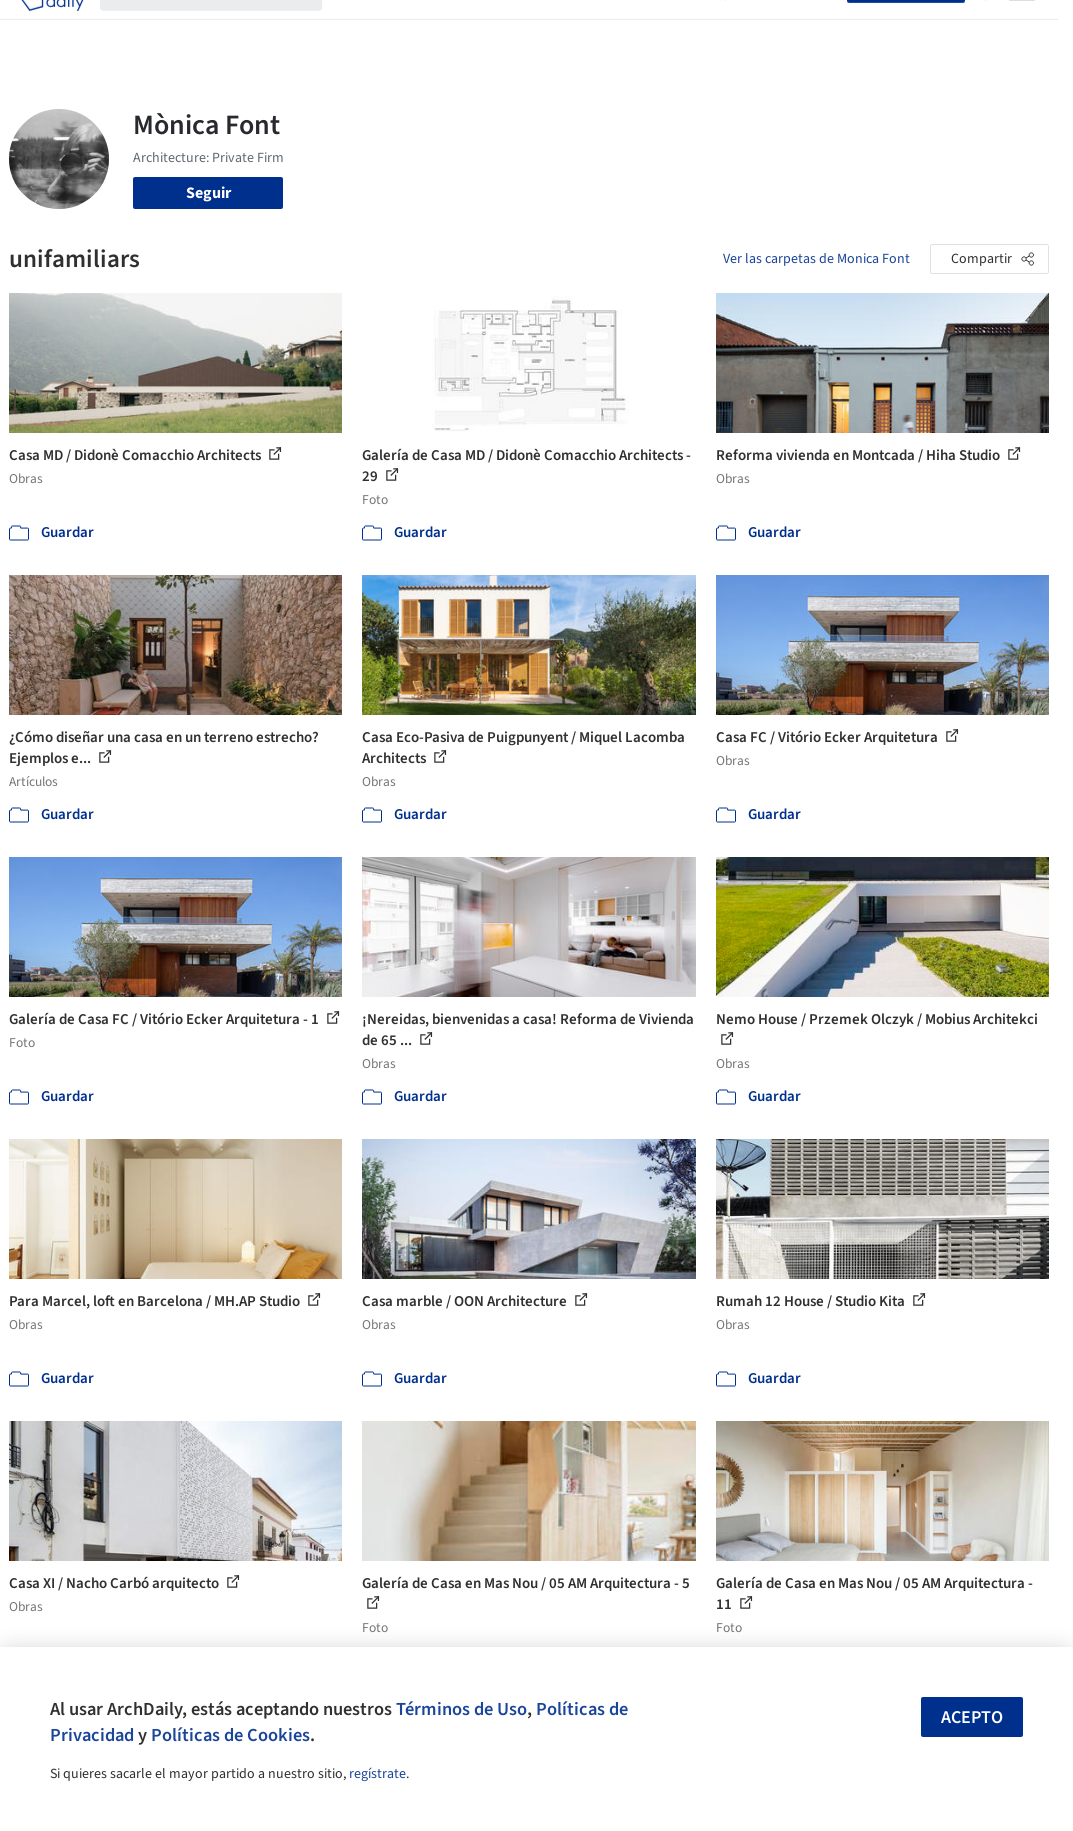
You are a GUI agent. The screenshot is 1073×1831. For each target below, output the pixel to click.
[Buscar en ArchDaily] (227, 28)
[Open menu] (1022, 28)
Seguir (208, 193)
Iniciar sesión (790, 28)
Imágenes (424, 28)
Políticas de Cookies (230, 1735)
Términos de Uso (461, 1709)
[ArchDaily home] (52, 28)
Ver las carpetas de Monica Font (816, 259)
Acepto (972, 1717)
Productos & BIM (526, 28)
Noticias (623, 28)
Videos (686, 28)
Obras (358, 28)
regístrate (377, 1774)
